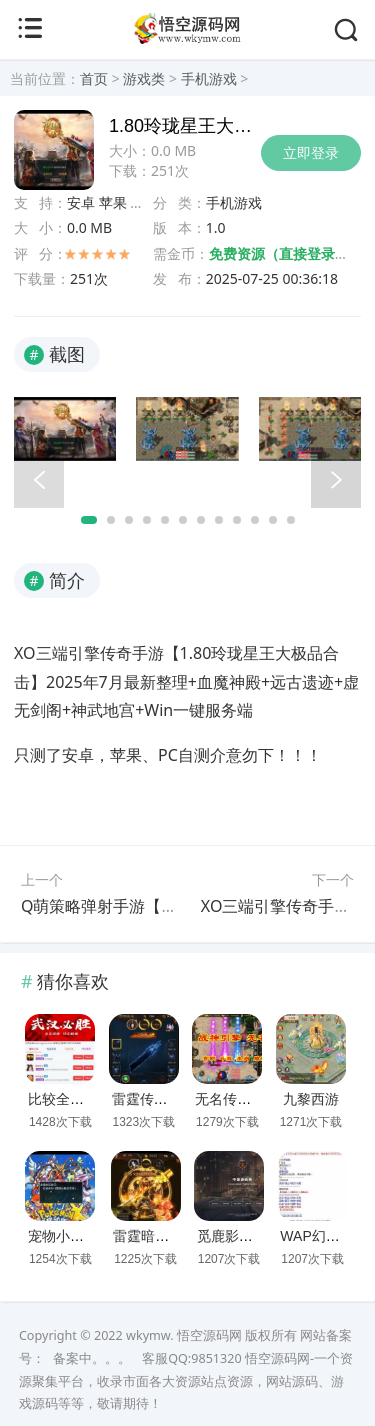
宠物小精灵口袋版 (84, 1236)
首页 (94, 78)
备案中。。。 (92, 1358)
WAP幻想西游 (323, 1236)
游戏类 (144, 78)
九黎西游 (311, 1099)
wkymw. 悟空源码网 (184, 1335)
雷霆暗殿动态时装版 (176, 1236)
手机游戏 (209, 78)
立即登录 (311, 152)
